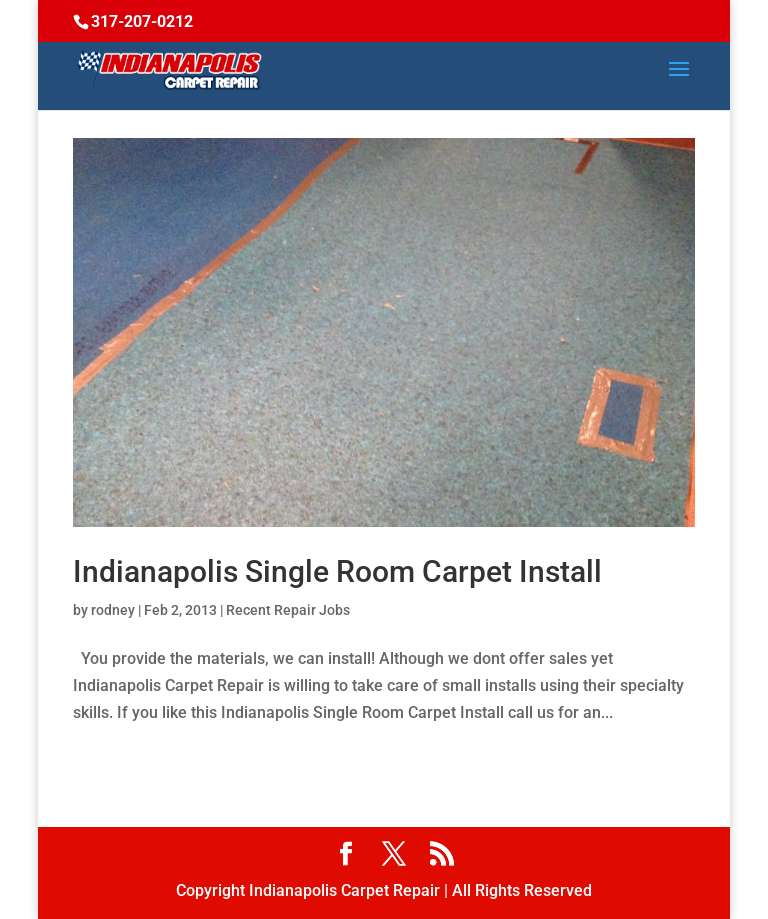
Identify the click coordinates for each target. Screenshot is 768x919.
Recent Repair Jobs (288, 610)
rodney (113, 610)
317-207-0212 (142, 21)
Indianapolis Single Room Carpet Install (337, 571)
